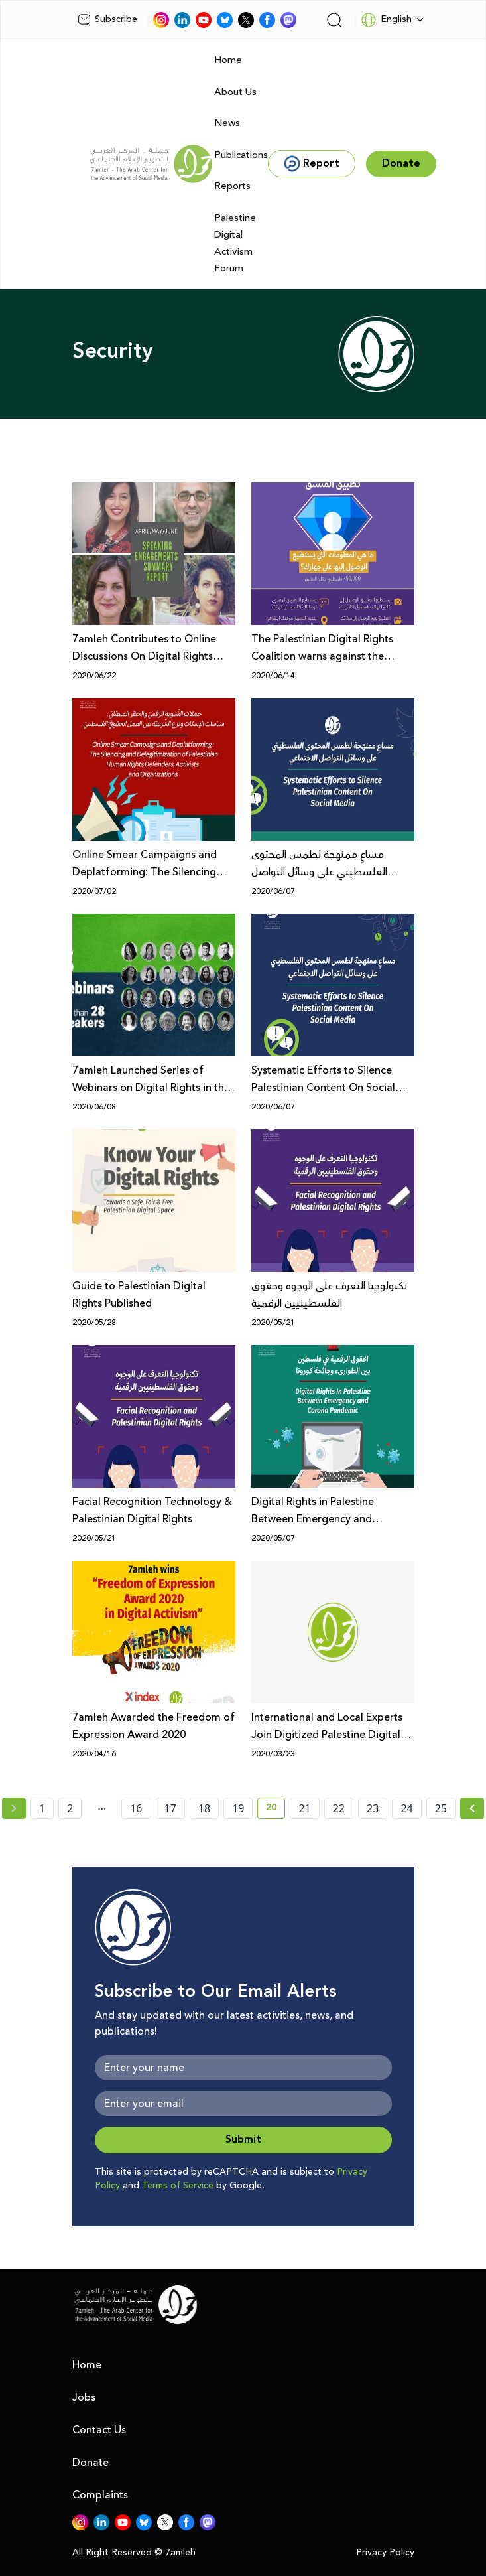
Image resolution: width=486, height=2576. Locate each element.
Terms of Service (177, 2186)
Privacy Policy (385, 2553)
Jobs (83, 2397)
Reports (232, 186)
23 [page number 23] (373, 1808)
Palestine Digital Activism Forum (235, 243)
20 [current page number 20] (275, 1809)
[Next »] (472, 1808)
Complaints (100, 2495)
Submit (243, 2139)
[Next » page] (472, 1808)
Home (228, 60)
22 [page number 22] (339, 1808)
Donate (90, 2462)
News (227, 123)
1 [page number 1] (42, 1808)
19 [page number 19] (238, 1808)
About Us (235, 92)
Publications (241, 155)
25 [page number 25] (441, 1808)
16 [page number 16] (136, 1808)
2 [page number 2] (70, 1808)
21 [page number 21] (304, 1808)
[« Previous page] (14, 1808)
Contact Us (99, 2430)
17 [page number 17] (170, 1808)
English (386, 20)
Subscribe (107, 19)
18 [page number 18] (204, 1808)
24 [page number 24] (406, 1808)
